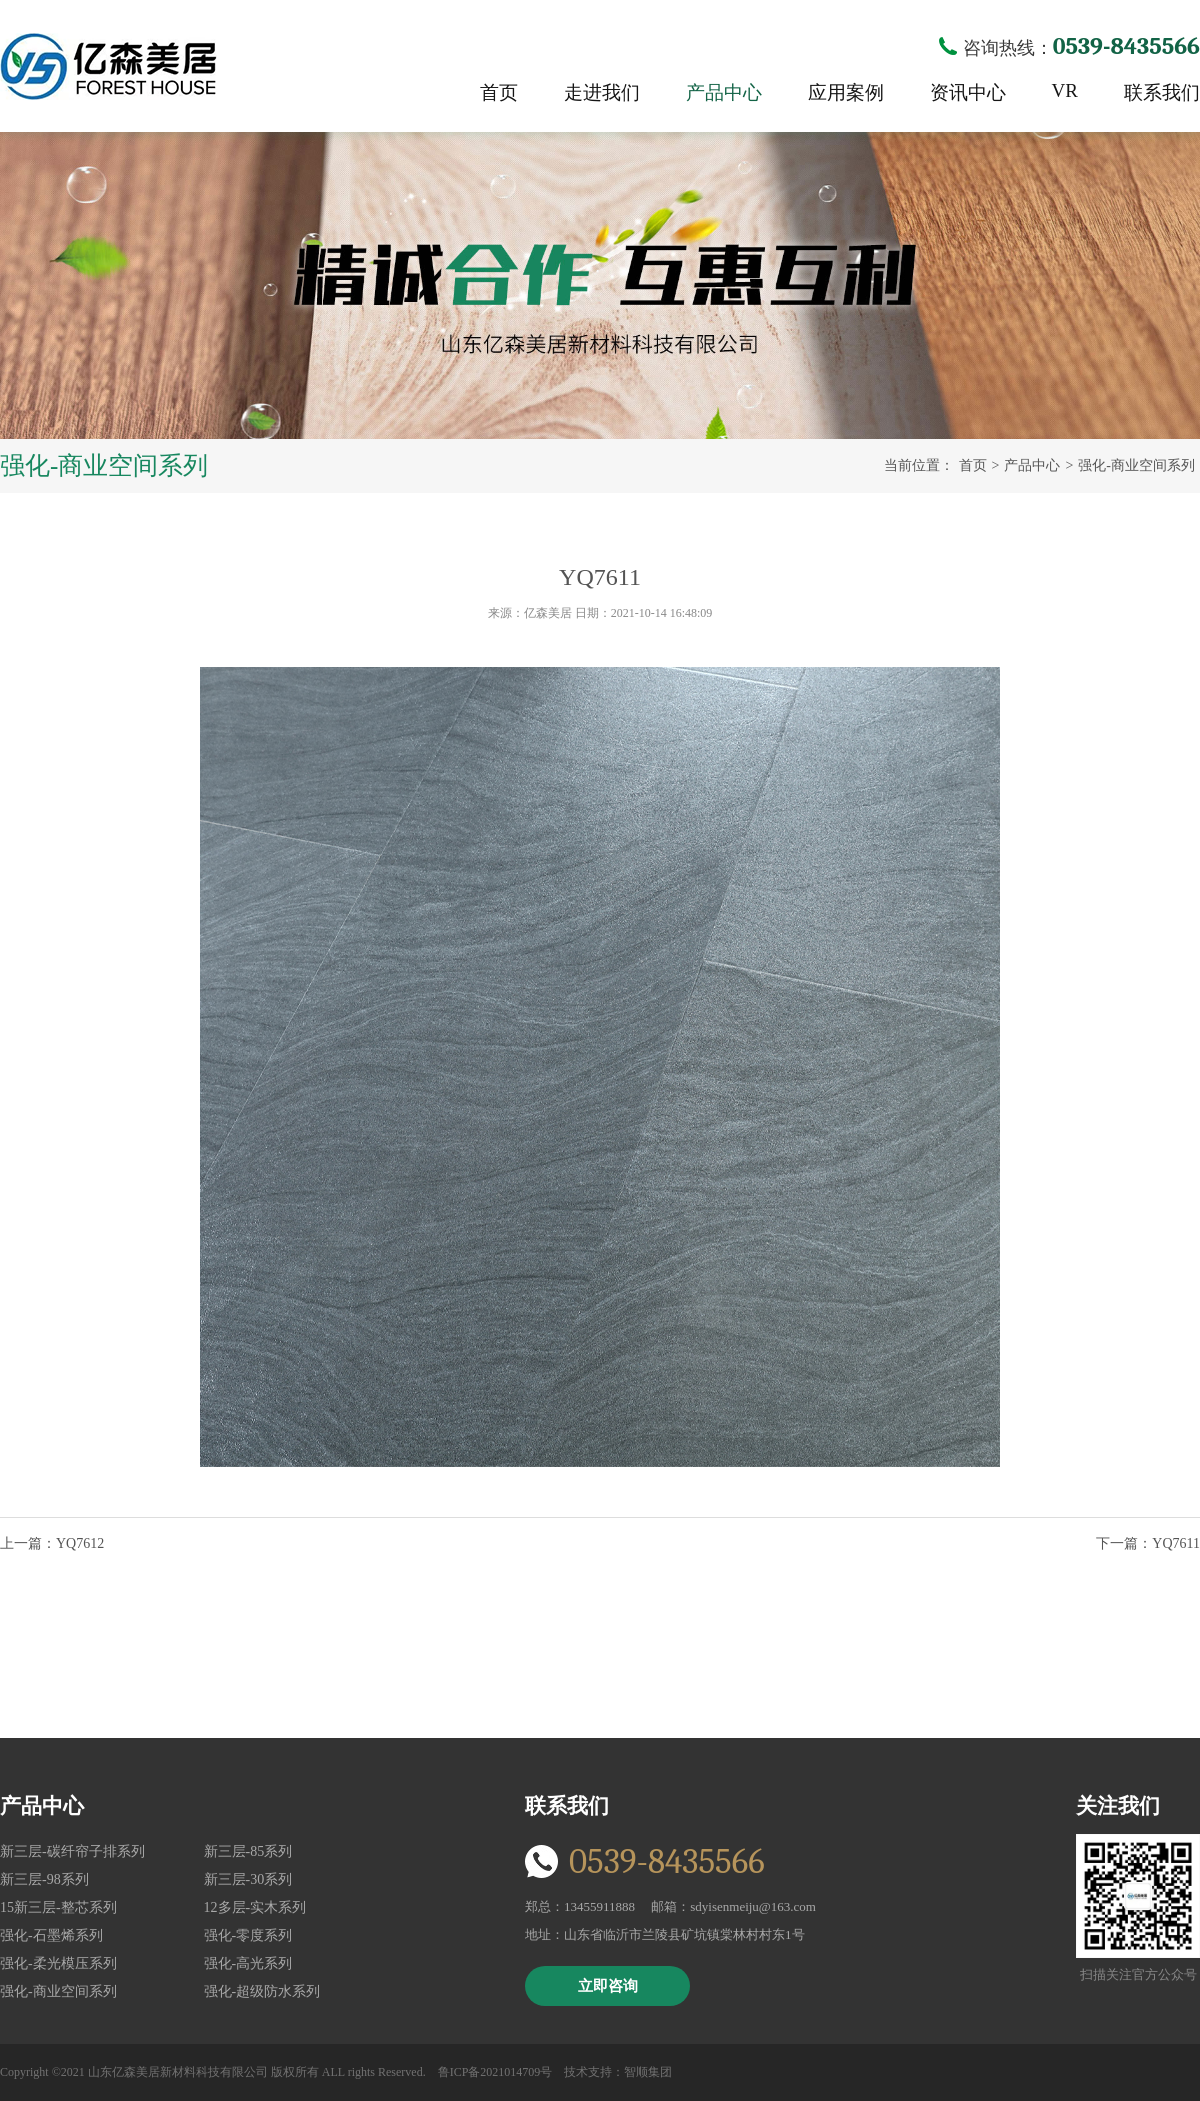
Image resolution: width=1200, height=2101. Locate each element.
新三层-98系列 (44, 1879)
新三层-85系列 (248, 1851)
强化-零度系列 (248, 1935)
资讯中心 (968, 92)
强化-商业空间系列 (1136, 465)
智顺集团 (648, 2072)
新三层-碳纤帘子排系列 (72, 1851)
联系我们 (1162, 92)
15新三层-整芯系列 (58, 1907)
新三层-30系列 (248, 1879)
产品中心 (724, 92)
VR (1065, 90)
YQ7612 (80, 1543)
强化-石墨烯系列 (51, 1935)
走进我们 (602, 92)
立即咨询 (608, 1986)
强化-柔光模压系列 (58, 1963)
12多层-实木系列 (255, 1907)
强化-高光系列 (248, 1963)
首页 (499, 92)
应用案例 (846, 92)
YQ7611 (1176, 1543)
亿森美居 (108, 66)
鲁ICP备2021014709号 (495, 2072)
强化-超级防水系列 (262, 1991)
